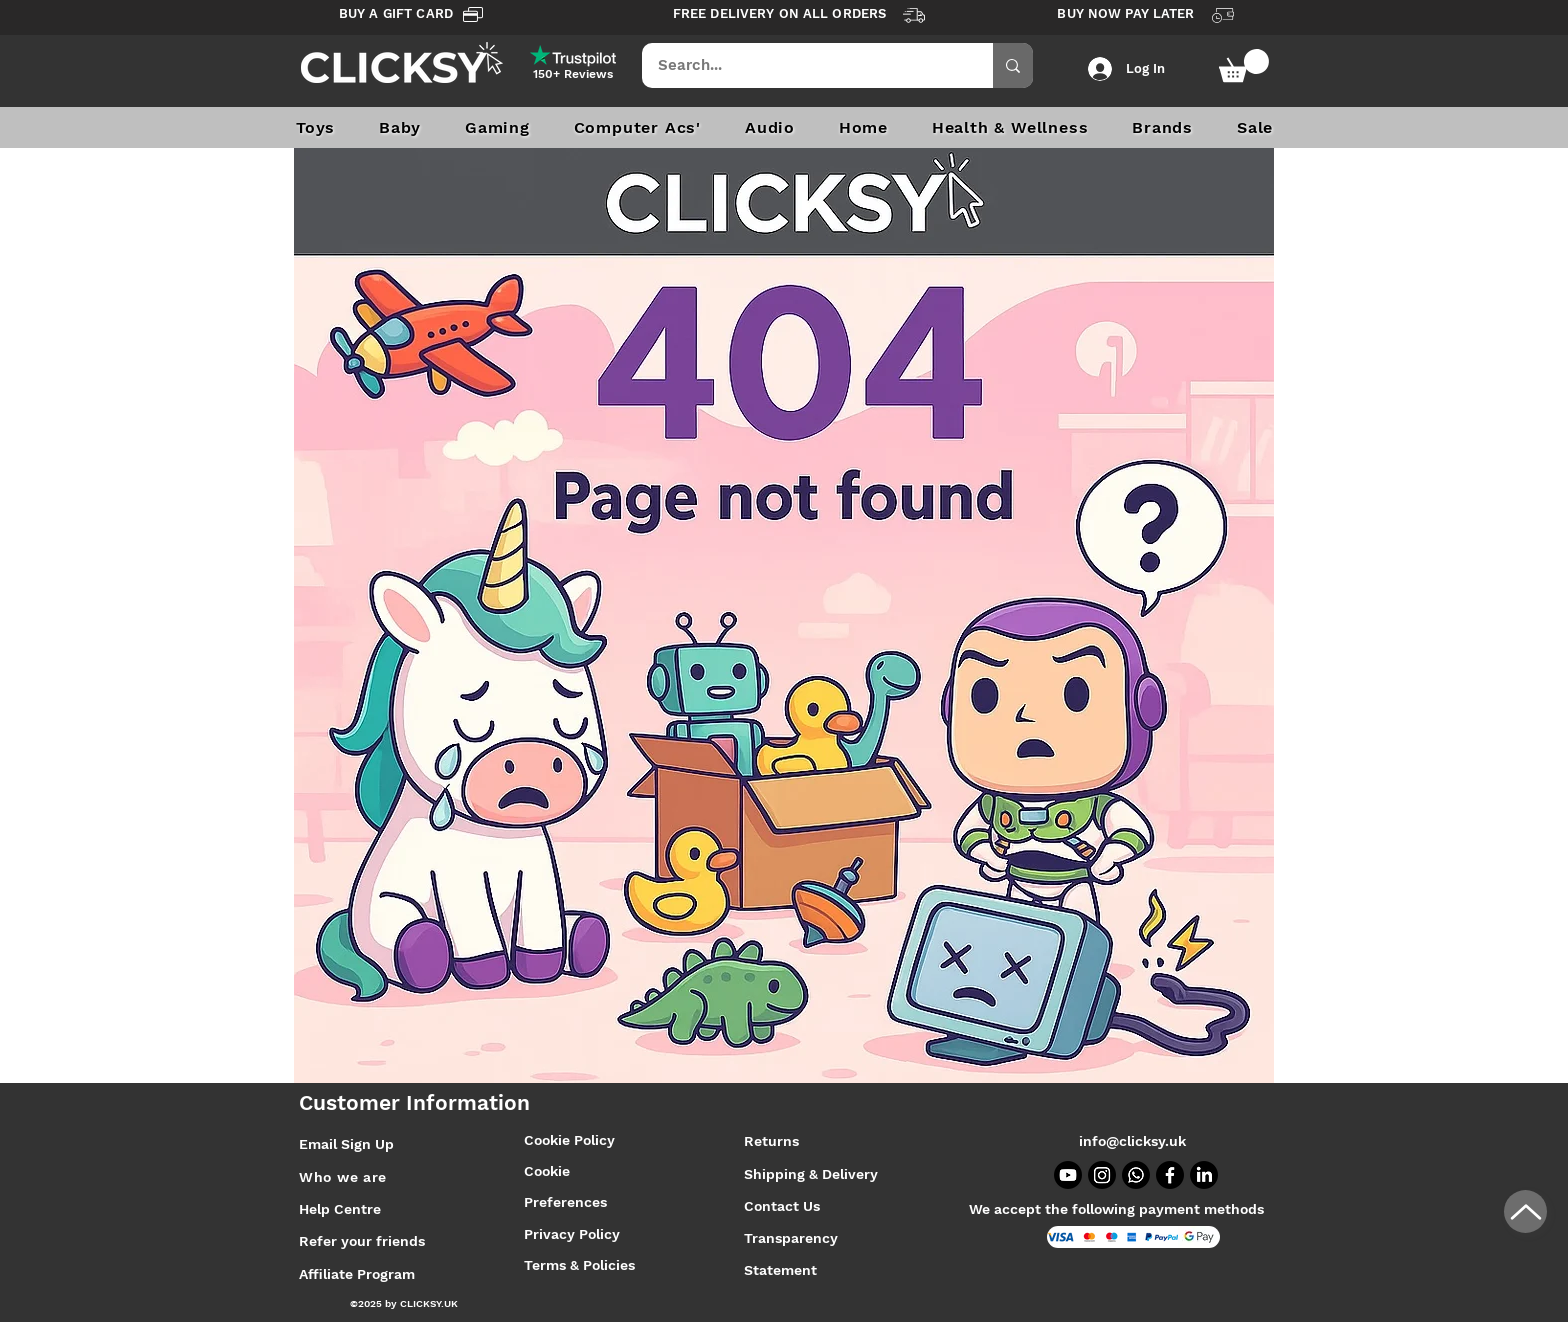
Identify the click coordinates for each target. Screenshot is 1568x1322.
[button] (1244, 65)
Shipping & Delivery (813, 1174)
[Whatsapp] (1136, 1175)
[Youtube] (1068, 1175)
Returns (771, 1141)
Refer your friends (362, 1241)
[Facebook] (1170, 1175)
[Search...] (804, 65)
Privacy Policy (572, 1234)
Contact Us (782, 1206)
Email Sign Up (346, 1144)
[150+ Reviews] (573, 74)
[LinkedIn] (1204, 1175)
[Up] (1525, 1211)
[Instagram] (1102, 1175)
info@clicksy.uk (1132, 1141)
